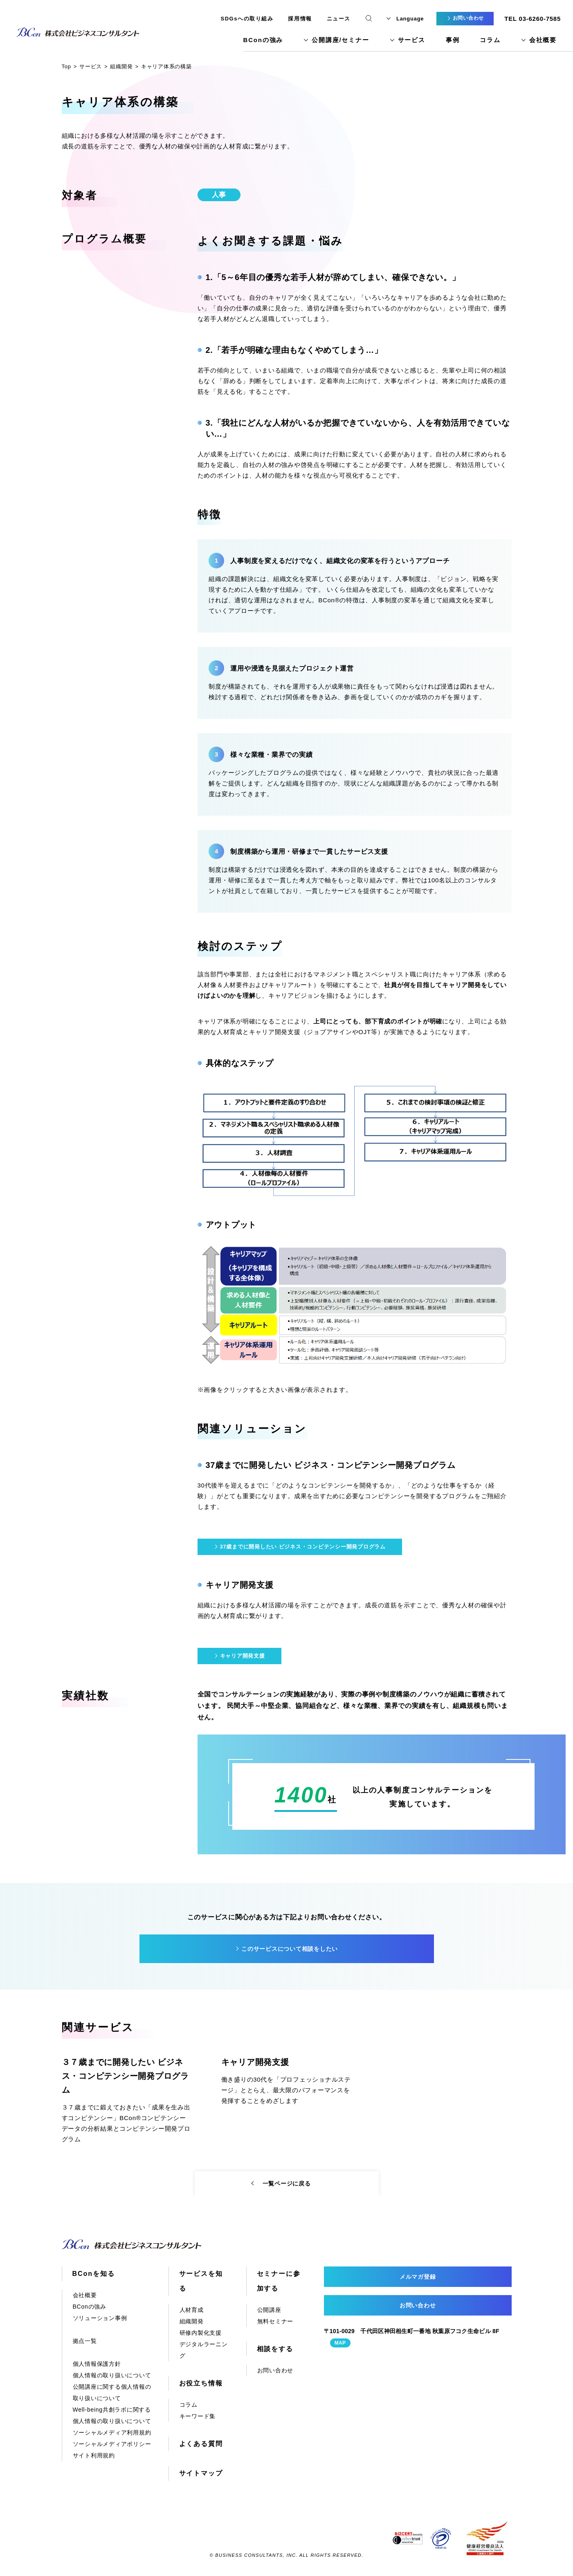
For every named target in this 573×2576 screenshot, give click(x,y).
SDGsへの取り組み (246, 19)
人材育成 (192, 2310)
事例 (453, 39)
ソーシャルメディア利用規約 (112, 2432)
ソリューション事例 (100, 2318)
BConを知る (93, 2273)
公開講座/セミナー (340, 39)
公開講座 (269, 2310)
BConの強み (263, 39)
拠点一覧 (85, 2341)
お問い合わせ (275, 2370)
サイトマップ (201, 2473)
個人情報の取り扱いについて (112, 2375)
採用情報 (300, 19)
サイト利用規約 (94, 2455)
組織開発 (192, 2321)
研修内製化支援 (201, 2332)
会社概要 (543, 39)
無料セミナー (275, 2321)
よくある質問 (201, 2443)
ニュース (339, 19)
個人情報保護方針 (97, 2364)
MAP (340, 2343)
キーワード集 (198, 2416)
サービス (411, 39)
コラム (490, 39)
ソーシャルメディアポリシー (112, 2444)
